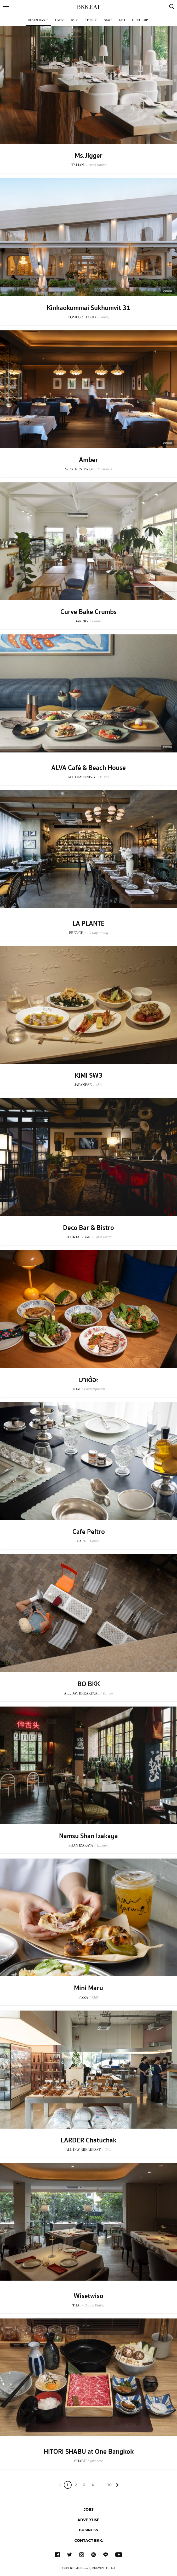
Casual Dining (94, 2305)
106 (109, 2485)
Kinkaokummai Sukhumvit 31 (88, 308)
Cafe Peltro (88, 1532)
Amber (88, 460)
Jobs (89, 2509)
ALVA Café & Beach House (88, 768)
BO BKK (88, 1684)
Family (104, 317)
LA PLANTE (88, 923)
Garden (97, 621)
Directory (140, 20)
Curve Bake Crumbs (88, 612)
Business (88, 2530)
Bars (74, 20)
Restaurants (38, 20)
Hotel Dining (97, 165)
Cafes (59, 20)
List (122, 20)
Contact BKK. (88, 2540)
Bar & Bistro (103, 1237)
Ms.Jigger (88, 155)
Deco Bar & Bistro (88, 1228)
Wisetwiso (88, 2296)
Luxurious (105, 469)
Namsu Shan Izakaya (88, 1836)
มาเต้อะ (88, 1380)
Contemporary (94, 1389)
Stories (91, 20)
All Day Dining (97, 933)
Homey (95, 1541)
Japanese (96, 2461)
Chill (99, 1085)
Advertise (88, 2519)
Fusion (104, 777)
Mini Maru (88, 1988)
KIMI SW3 (88, 1075)
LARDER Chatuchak (88, 2140)
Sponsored (167, 290)
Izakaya (103, 1845)
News (108, 20)
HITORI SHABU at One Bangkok (89, 2451)
